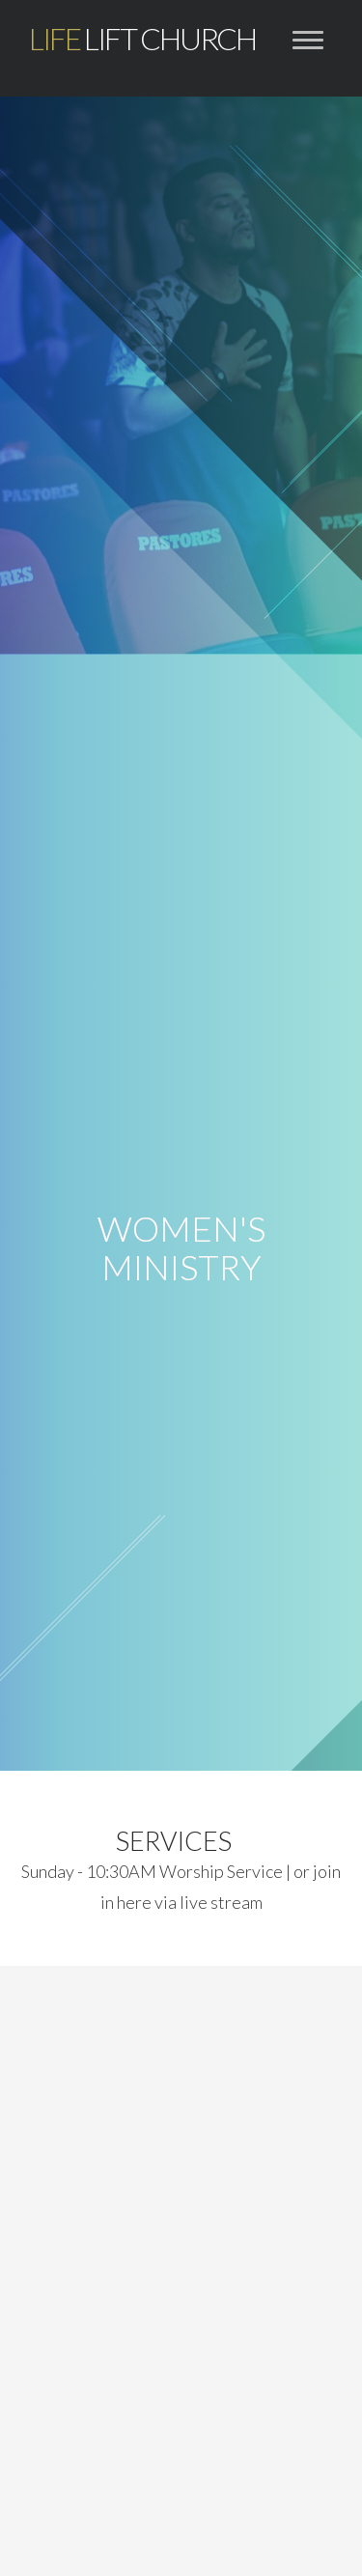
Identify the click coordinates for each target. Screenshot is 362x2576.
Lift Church (142, 38)
